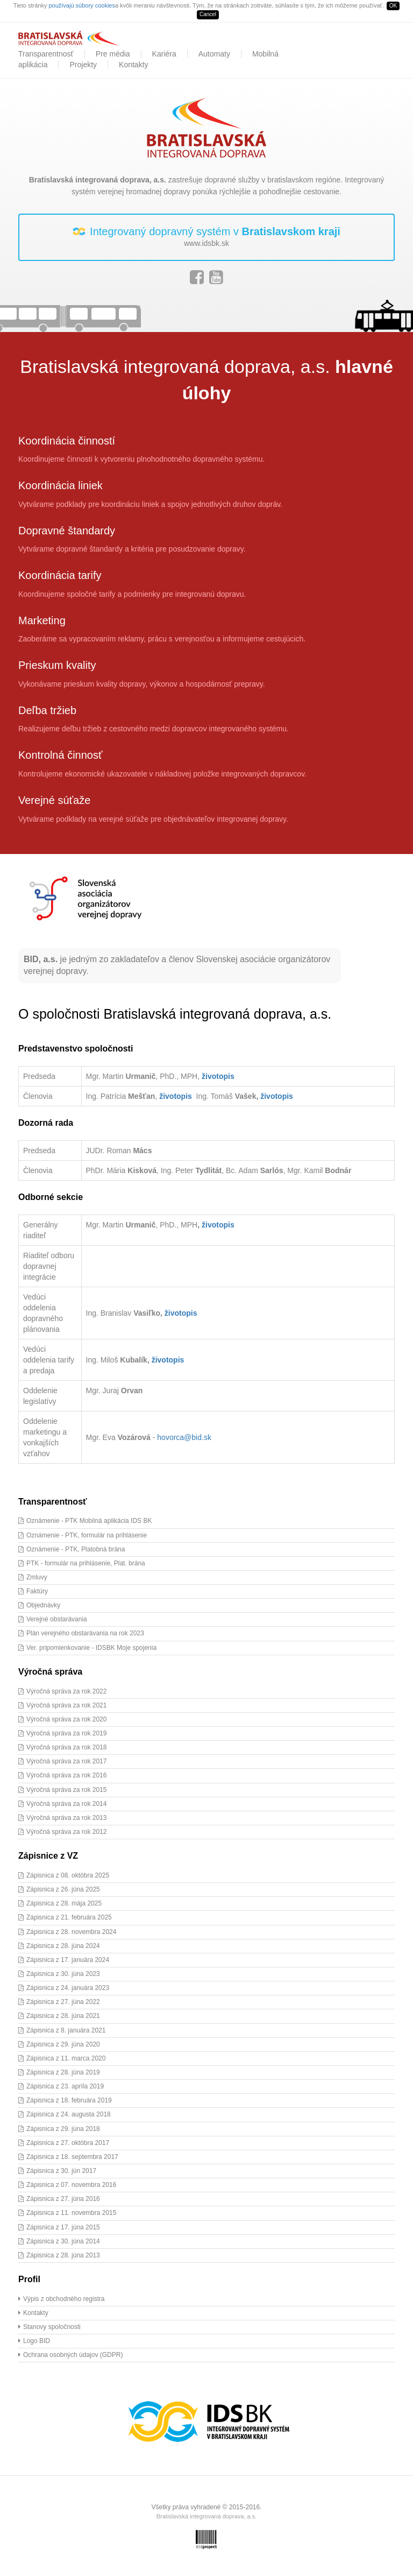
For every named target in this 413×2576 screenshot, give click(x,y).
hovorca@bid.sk (184, 1437)
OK (393, 6)
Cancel (208, 14)
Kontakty (133, 64)
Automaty (214, 54)
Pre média (113, 54)
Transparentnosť (46, 54)
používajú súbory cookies (81, 5)
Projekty (83, 64)
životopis (218, 1076)
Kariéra (164, 54)
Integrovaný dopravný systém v (206, 237)
